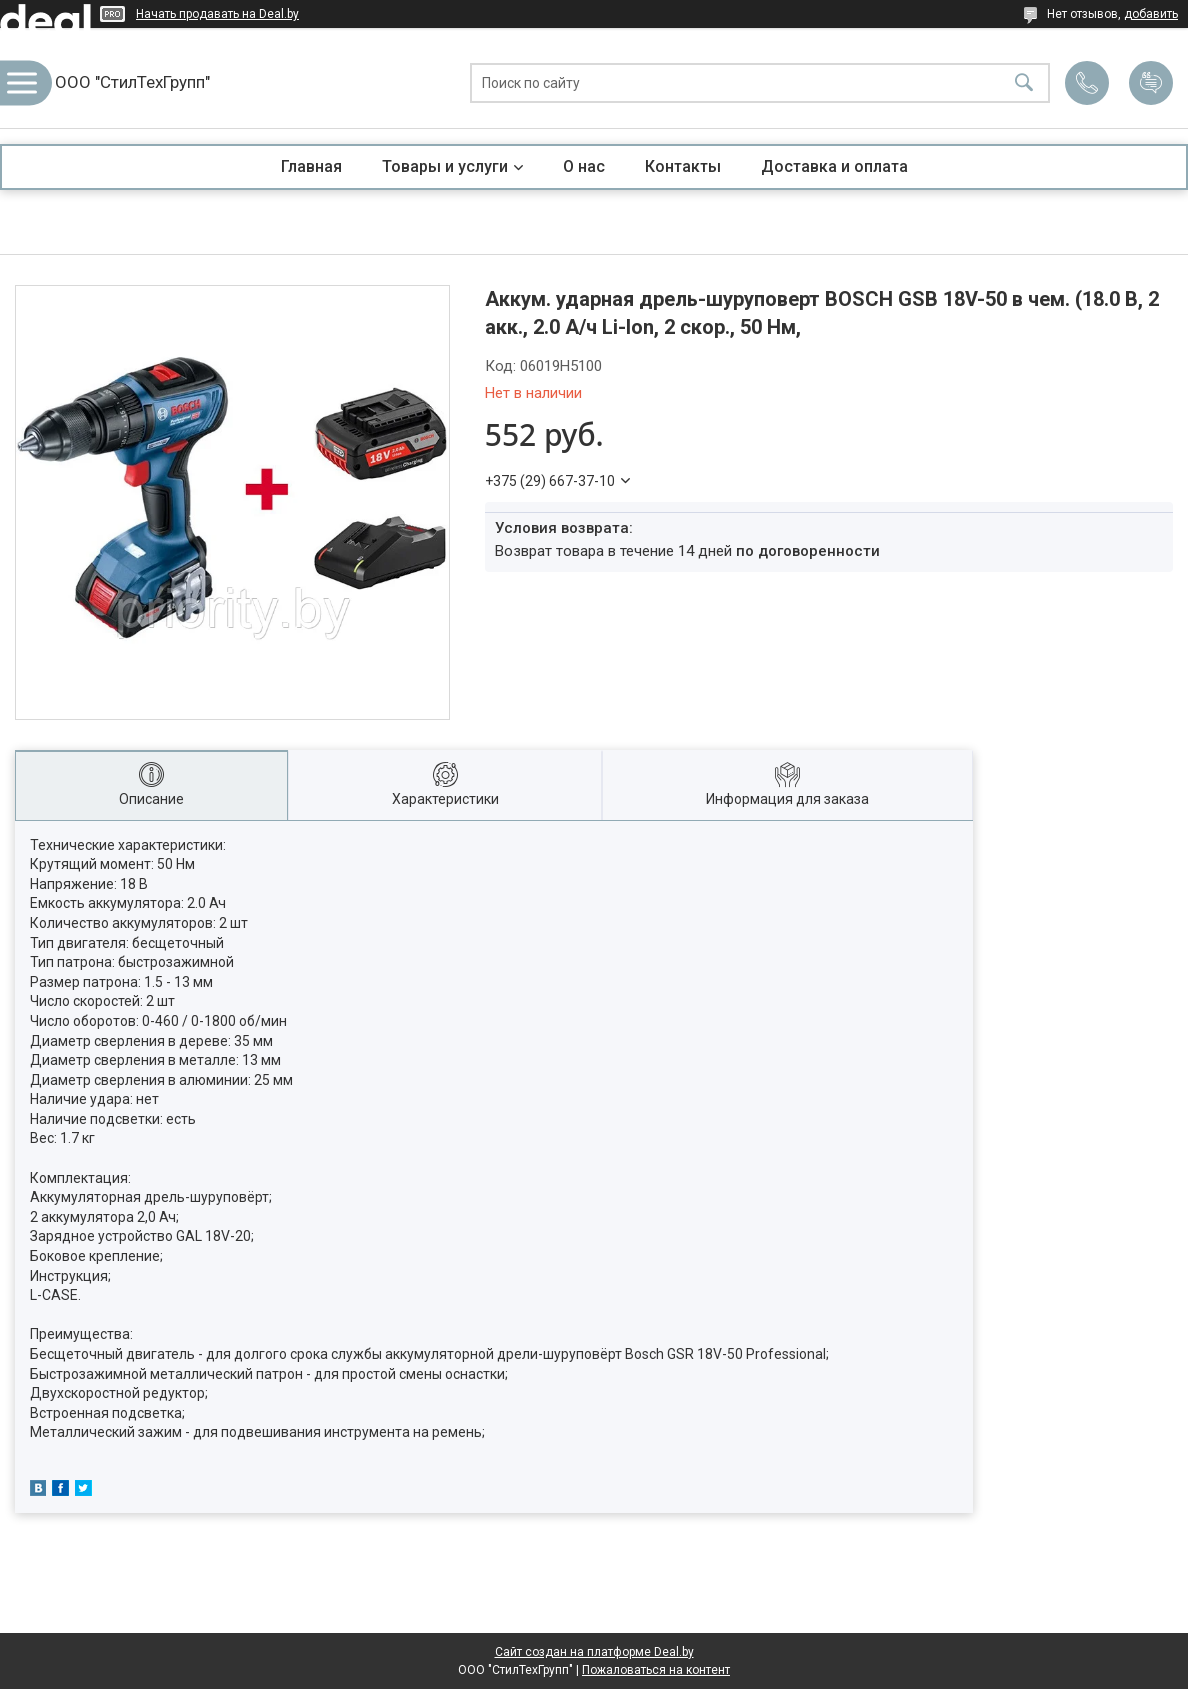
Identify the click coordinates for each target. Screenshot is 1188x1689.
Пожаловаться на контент (656, 1670)
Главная (311, 166)
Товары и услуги (445, 166)
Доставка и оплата (834, 166)
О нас (584, 166)
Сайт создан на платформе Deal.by (594, 1652)
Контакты (683, 166)
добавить (1151, 14)
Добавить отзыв (1151, 83)
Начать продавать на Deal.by (217, 14)
